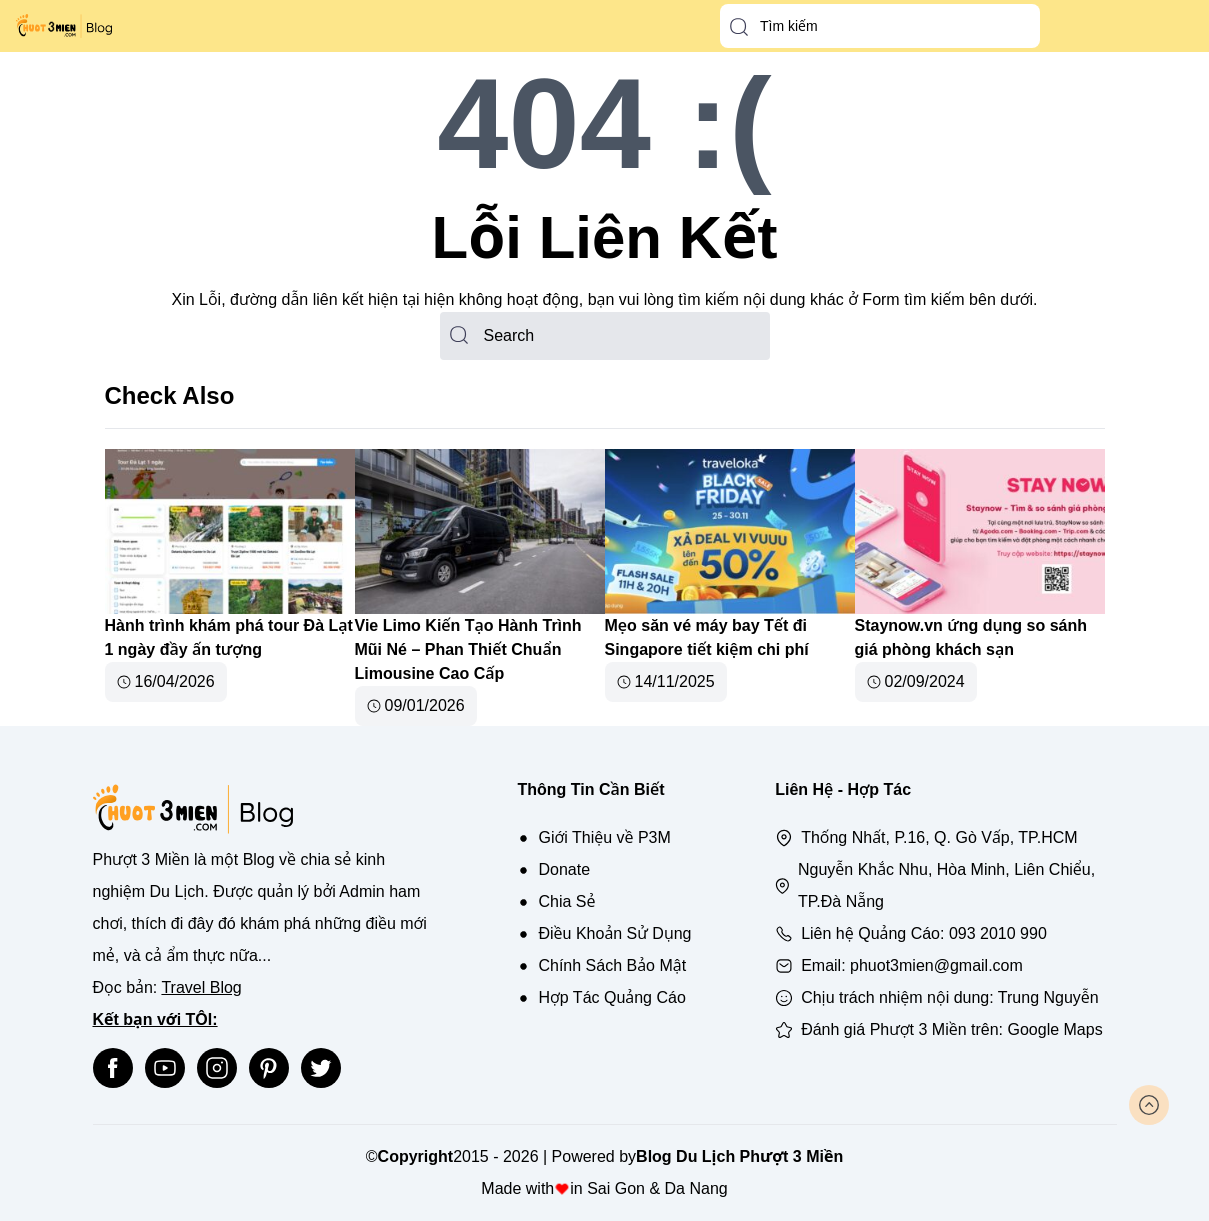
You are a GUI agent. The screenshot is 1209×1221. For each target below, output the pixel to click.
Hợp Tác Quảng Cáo (611, 997)
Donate (564, 869)
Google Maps (1055, 1029)
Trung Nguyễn (1048, 997)
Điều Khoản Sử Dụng (614, 933)
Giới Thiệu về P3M (604, 837)
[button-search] (739, 27)
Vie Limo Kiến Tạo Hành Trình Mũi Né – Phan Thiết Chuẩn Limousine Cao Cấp (468, 649)
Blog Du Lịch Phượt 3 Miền (739, 1156)
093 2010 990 (998, 933)
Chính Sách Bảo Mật (612, 965)
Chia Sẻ (566, 901)
